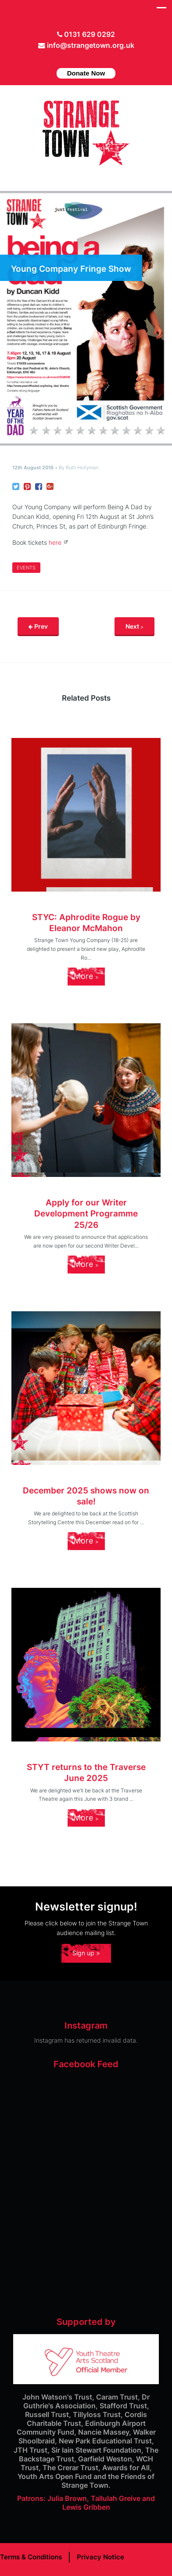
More (86, 976)
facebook (81, 59)
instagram (95, 59)
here (55, 542)
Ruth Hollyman (82, 467)
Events (26, 568)
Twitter (68, 59)
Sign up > (86, 1953)
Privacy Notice (100, 2557)
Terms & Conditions (31, 2557)
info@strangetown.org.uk (90, 45)
